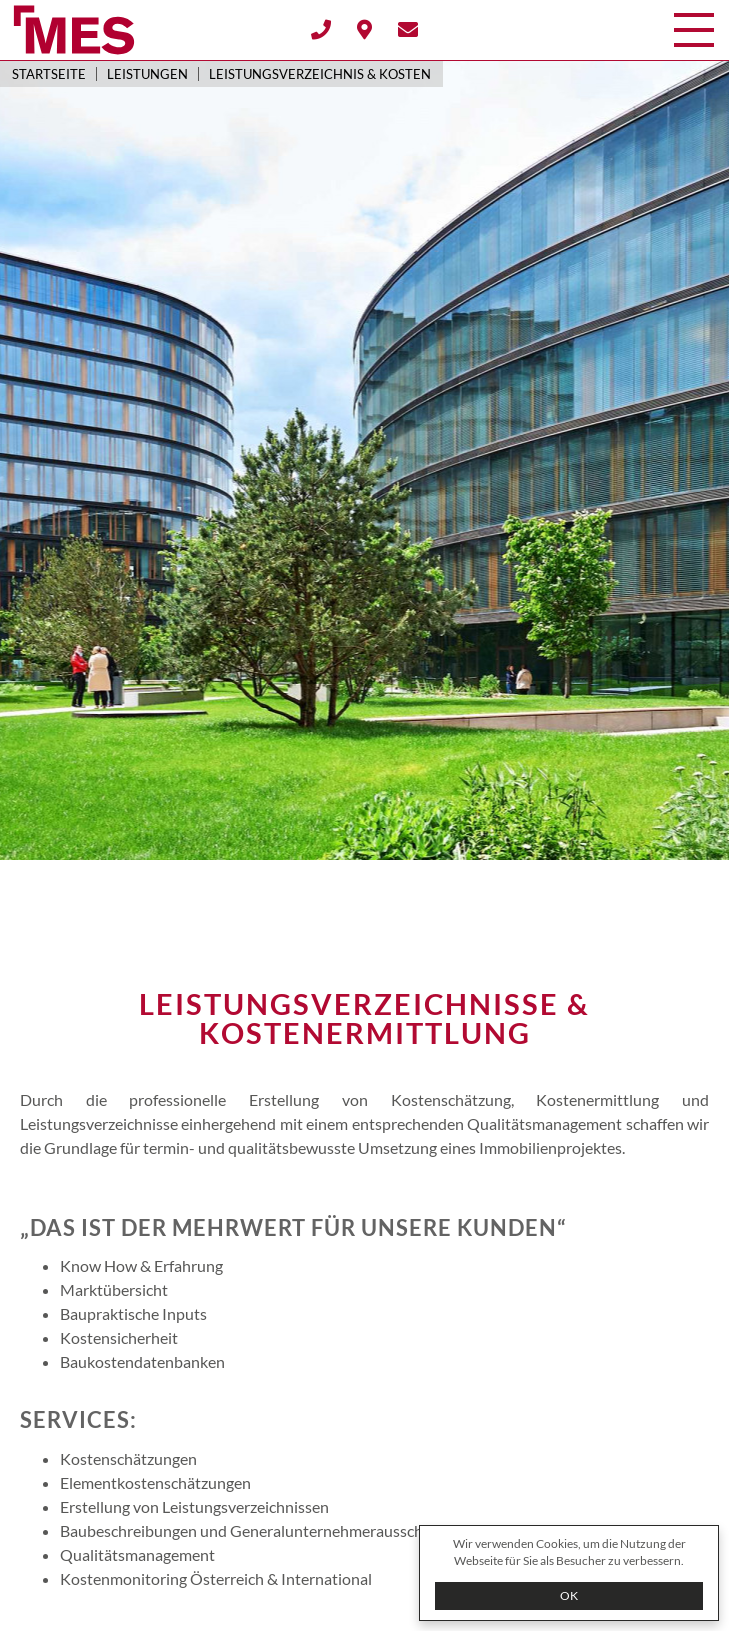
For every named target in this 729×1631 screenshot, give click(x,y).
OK (569, 1595)
